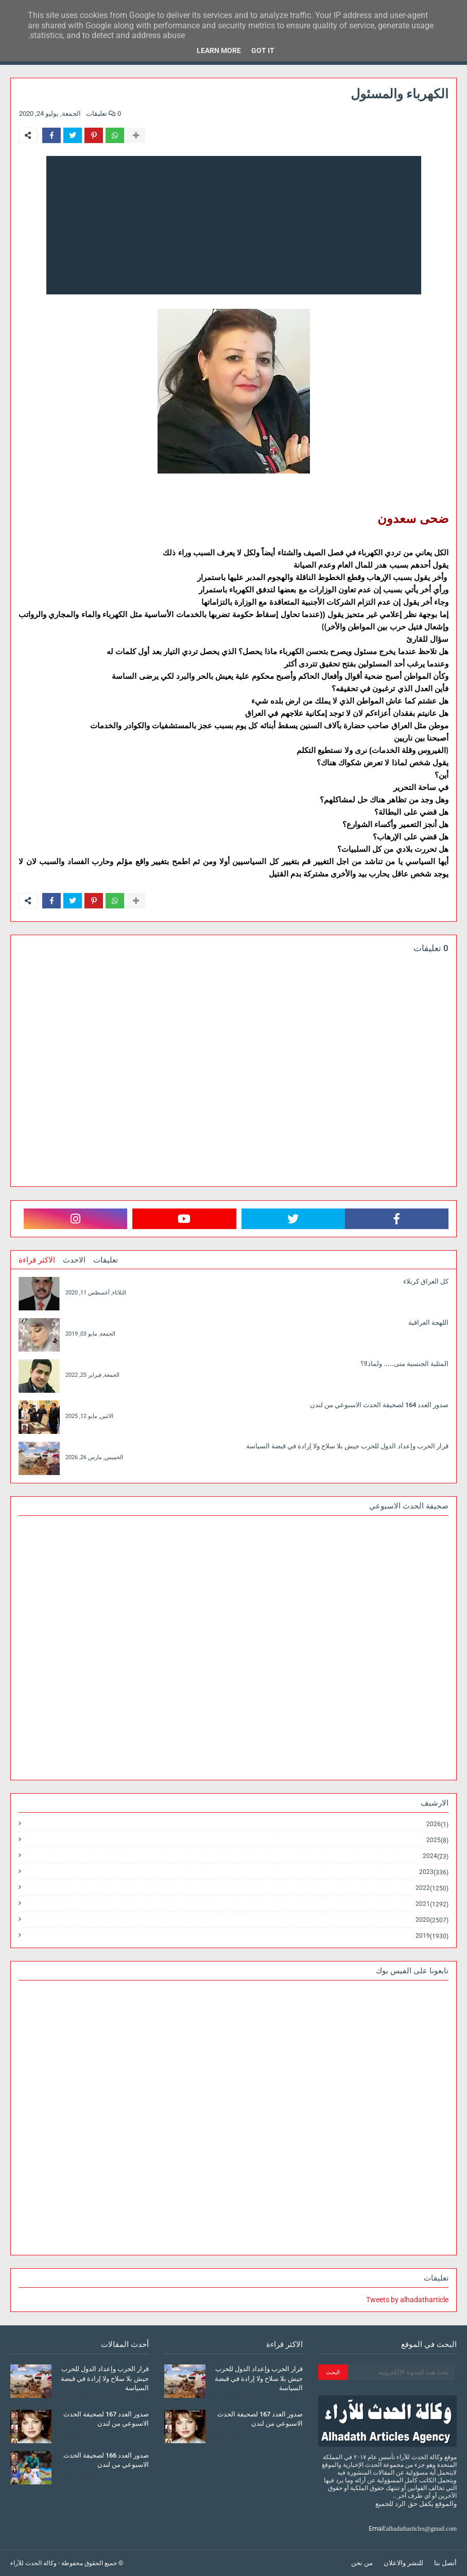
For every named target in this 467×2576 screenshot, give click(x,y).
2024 (435, 1856)
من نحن (362, 2563)
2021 (432, 1904)
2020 (432, 1920)
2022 (432, 1888)
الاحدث (74, 1260)
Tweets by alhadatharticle (407, 2299)
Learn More (219, 50)
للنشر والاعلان (403, 2563)
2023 (433, 1872)
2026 (437, 1824)
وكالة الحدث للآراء (33, 2563)
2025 (437, 1840)
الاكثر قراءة (37, 1260)
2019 (432, 1935)
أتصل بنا (445, 2563)
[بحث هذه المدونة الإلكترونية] (401, 2372)
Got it (262, 50)
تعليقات (105, 1260)
